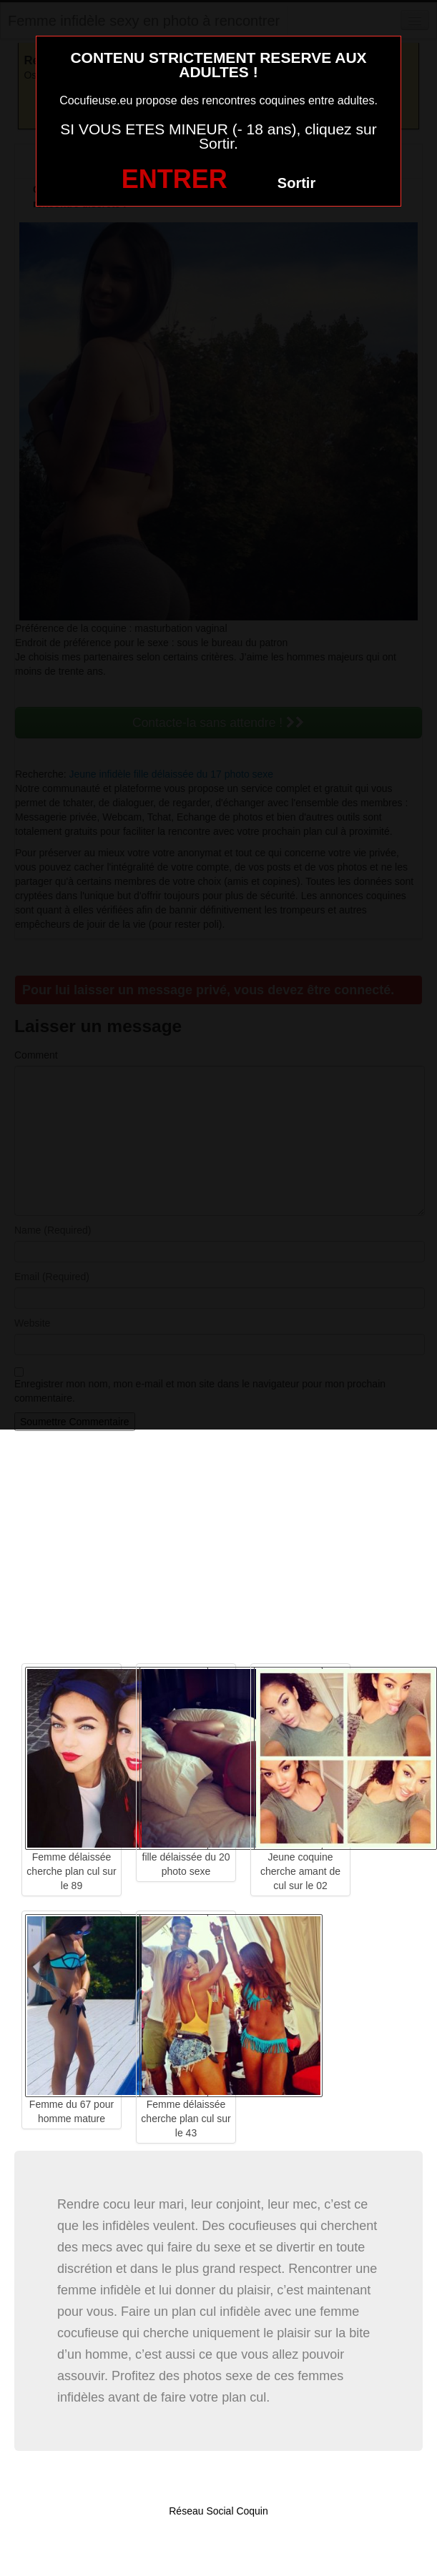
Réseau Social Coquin (218, 2511)
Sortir (296, 183)
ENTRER (174, 179)
